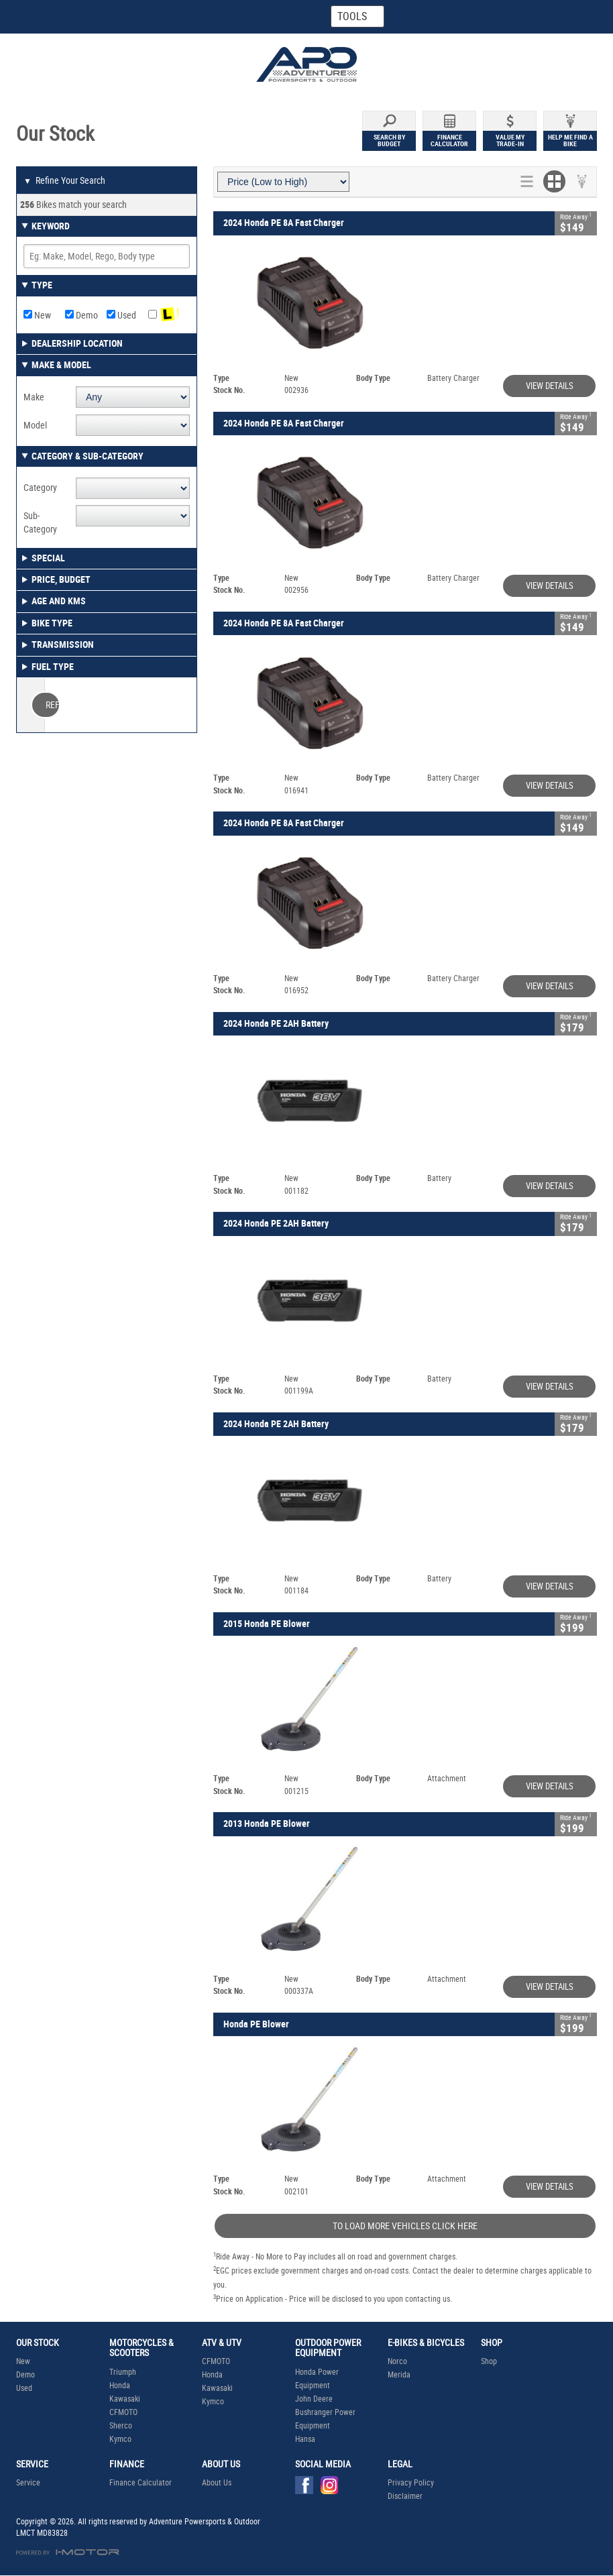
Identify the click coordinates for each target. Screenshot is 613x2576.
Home (63, 17)
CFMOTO (123, 2412)
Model (35, 425)
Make (33, 397)
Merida (399, 2374)
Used (121, 315)
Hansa (305, 2439)
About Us (216, 2482)
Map (191, 17)
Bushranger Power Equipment (325, 2419)
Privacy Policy (411, 2482)
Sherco (120, 2425)
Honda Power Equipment (317, 2378)
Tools (352, 16)
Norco (397, 2361)
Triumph (122, 2372)
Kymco (120, 2439)
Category (40, 487)
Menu (536, 15)
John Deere (314, 2399)
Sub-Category (40, 522)
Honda (119, 2385)
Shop (489, 2361)
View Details (549, 386)
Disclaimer (405, 2496)
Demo (81, 315)
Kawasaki (124, 2399)
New (37, 315)
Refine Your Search (64, 181)
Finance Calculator (140, 2482)
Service (28, 2482)
